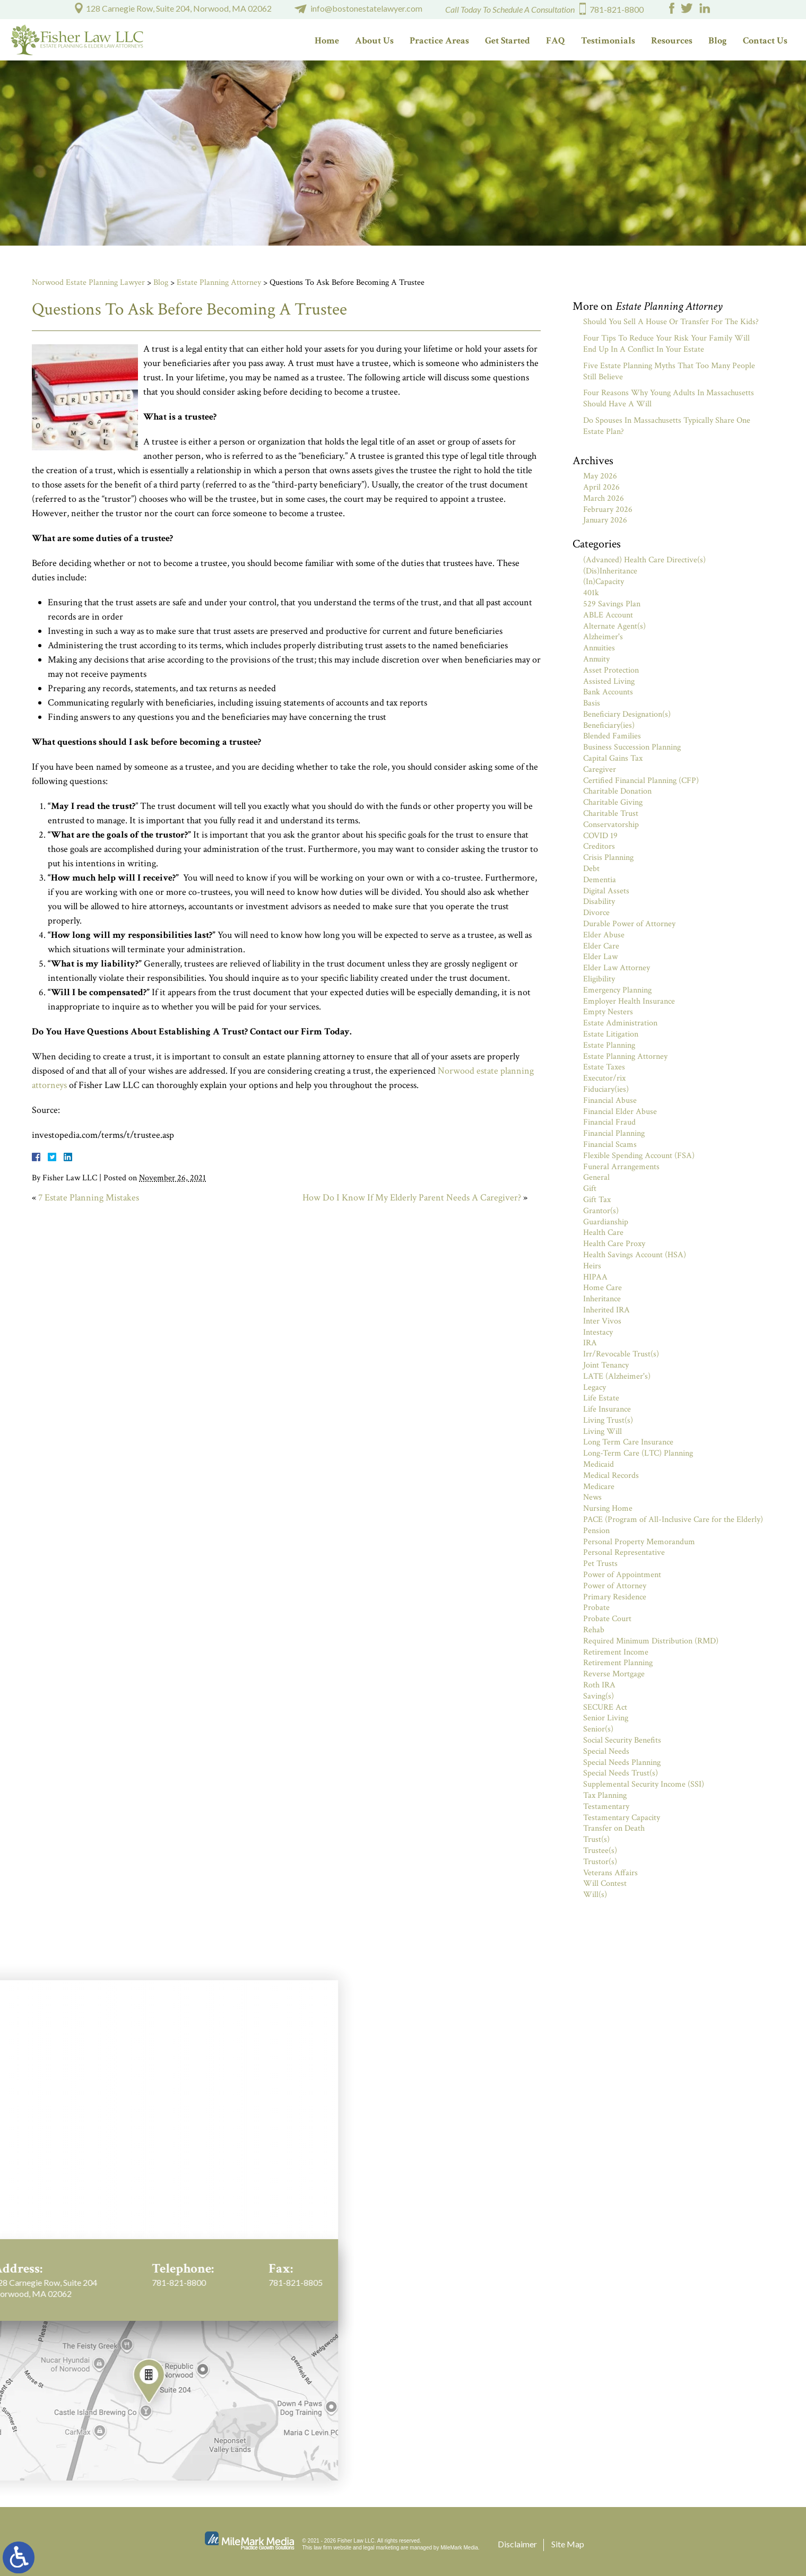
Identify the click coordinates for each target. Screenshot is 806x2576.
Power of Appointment (622, 1574)
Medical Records (611, 1475)
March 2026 (603, 498)
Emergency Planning (617, 990)
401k (591, 592)
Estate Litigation (610, 1034)
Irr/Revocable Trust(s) (621, 1354)
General (596, 1177)
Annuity (596, 659)
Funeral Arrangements (621, 1166)
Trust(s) (596, 1839)
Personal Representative (624, 1552)
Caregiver (599, 769)
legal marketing (381, 2548)
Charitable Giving (613, 802)
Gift (589, 1188)
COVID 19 (600, 835)
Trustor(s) (600, 1861)
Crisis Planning (608, 857)
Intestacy (598, 1332)
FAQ (555, 40)
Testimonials (608, 40)
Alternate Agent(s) (614, 626)
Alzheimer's (603, 636)
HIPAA (595, 1277)
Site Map (567, 2544)
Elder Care (601, 946)
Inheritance (602, 1298)
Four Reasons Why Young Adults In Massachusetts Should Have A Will (668, 398)
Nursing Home (607, 1508)
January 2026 (605, 520)
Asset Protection (611, 670)
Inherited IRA (606, 1310)
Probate (596, 1607)
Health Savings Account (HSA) (634, 1254)
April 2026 (601, 487)
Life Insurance (607, 1409)
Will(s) (595, 1894)
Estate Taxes (604, 1067)
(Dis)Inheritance (610, 571)
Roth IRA (599, 1685)
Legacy (594, 1387)
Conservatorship (611, 824)
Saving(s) (598, 1696)
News (592, 1497)
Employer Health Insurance (629, 1001)
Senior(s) (598, 1729)
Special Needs (606, 1751)
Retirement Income (615, 1652)
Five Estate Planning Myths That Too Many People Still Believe (669, 371)
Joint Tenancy (606, 1365)
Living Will (602, 1431)
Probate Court (607, 1618)
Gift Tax (597, 1199)
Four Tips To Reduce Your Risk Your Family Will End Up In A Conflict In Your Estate (666, 344)
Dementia (599, 879)
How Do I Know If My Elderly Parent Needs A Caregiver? (411, 1197)
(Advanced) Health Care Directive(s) (644, 559)
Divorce (596, 912)
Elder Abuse (604, 935)
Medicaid (598, 1464)
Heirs (592, 1266)
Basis (591, 703)
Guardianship (605, 1222)
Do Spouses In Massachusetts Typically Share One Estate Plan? (666, 426)
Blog (717, 40)
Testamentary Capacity (621, 1817)
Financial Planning (614, 1133)
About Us (374, 40)
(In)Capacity (603, 581)
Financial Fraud (609, 1122)
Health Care (603, 1232)
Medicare (598, 1486)
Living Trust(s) (608, 1420)
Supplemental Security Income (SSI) (643, 1784)
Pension (596, 1530)
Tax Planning (605, 1795)
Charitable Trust (610, 813)
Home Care (602, 1287)
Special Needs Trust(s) (620, 1773)
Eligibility (599, 979)
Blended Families (612, 736)
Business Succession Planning (632, 747)
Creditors (599, 846)
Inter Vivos (602, 1321)
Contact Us (765, 40)
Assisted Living (609, 681)
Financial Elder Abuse (620, 1111)
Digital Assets (606, 891)
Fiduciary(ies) (606, 1089)
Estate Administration (620, 1023)
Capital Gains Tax (613, 758)
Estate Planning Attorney (219, 282)
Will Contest (605, 1883)
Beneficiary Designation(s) (627, 714)
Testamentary (606, 1806)
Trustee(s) (600, 1850)
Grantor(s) (601, 1210)
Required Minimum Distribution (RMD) (650, 1641)
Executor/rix (604, 1078)
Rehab (593, 1629)
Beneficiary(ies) (609, 725)
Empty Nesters (608, 1011)
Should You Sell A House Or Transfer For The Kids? (671, 321)
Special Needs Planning (622, 1762)
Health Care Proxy (614, 1243)
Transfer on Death (614, 1828)
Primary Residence (614, 1597)
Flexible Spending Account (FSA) (639, 1155)
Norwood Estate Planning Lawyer (88, 282)
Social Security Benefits (622, 1740)
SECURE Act (605, 1707)
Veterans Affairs (610, 1872)
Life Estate (601, 1398)
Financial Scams (610, 1144)
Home (327, 40)
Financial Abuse (610, 1100)
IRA (590, 1342)
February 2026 (607, 509)
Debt (591, 868)
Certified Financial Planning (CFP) (641, 780)
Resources (671, 40)
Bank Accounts (608, 692)
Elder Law (600, 956)
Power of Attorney (614, 1585)
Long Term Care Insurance (628, 1442)
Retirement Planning (618, 1662)
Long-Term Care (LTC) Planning (638, 1453)
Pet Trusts (600, 1563)
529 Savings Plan (611, 604)
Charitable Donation (617, 791)
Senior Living (605, 1718)
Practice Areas (439, 40)
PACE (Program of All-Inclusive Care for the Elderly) (673, 1519)
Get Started (507, 40)
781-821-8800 (617, 9)
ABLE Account (608, 615)
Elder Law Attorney (616, 967)
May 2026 (600, 476)
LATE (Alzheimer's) (617, 1376)
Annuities (599, 648)
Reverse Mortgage (614, 1673)
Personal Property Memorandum (639, 1541)
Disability (599, 901)
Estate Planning (609, 1045)
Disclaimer (517, 2544)
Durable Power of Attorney (629, 923)
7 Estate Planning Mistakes (88, 1197)
